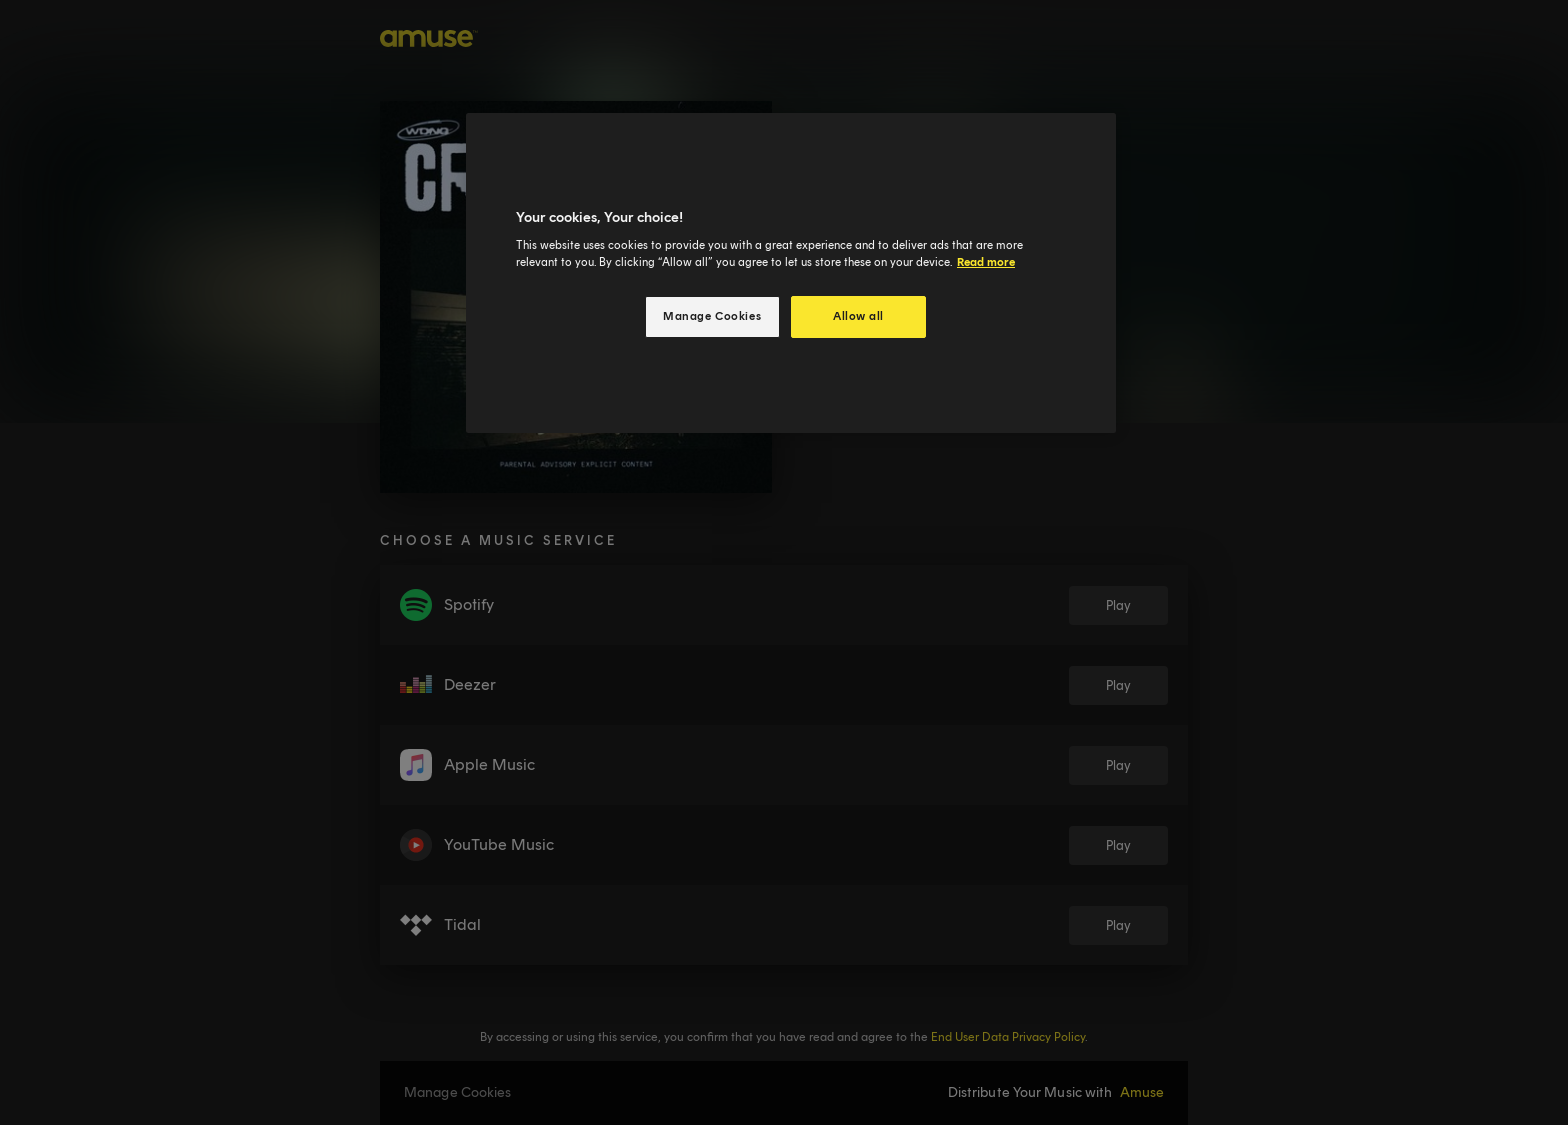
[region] (791, 273)
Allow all (858, 316)
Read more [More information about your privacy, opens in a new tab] (986, 262)
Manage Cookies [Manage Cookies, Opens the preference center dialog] (712, 316)
